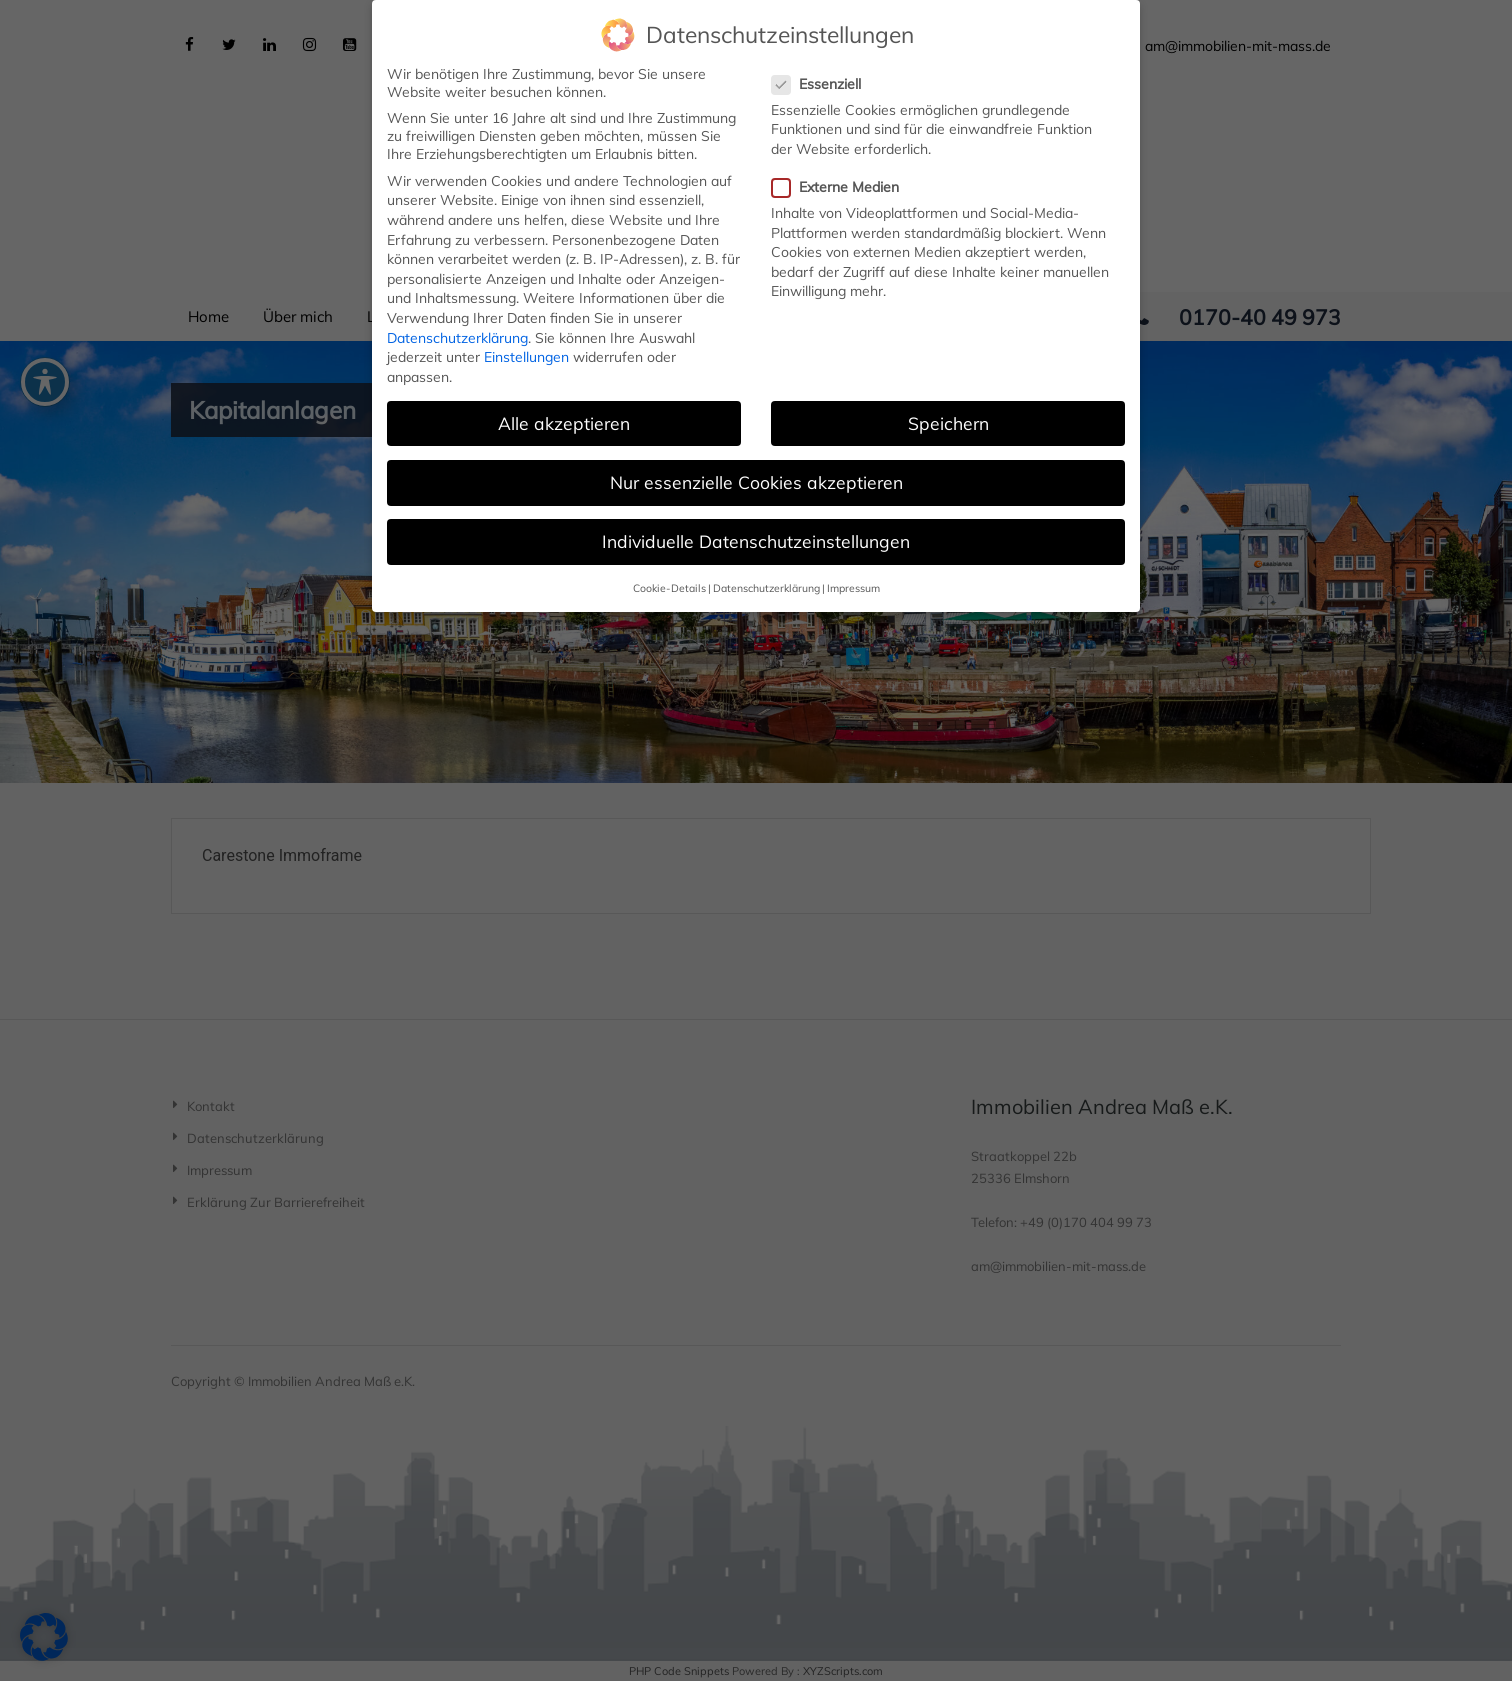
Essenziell (822, 74)
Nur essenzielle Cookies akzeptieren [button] (756, 472)
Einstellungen (526, 347)
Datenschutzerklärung (457, 327)
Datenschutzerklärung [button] (766, 578)
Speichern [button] (948, 413)
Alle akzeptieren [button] (564, 413)
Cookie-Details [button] (669, 578)
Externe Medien (841, 177)
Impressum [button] (853, 578)
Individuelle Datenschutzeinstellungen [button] (756, 531)
